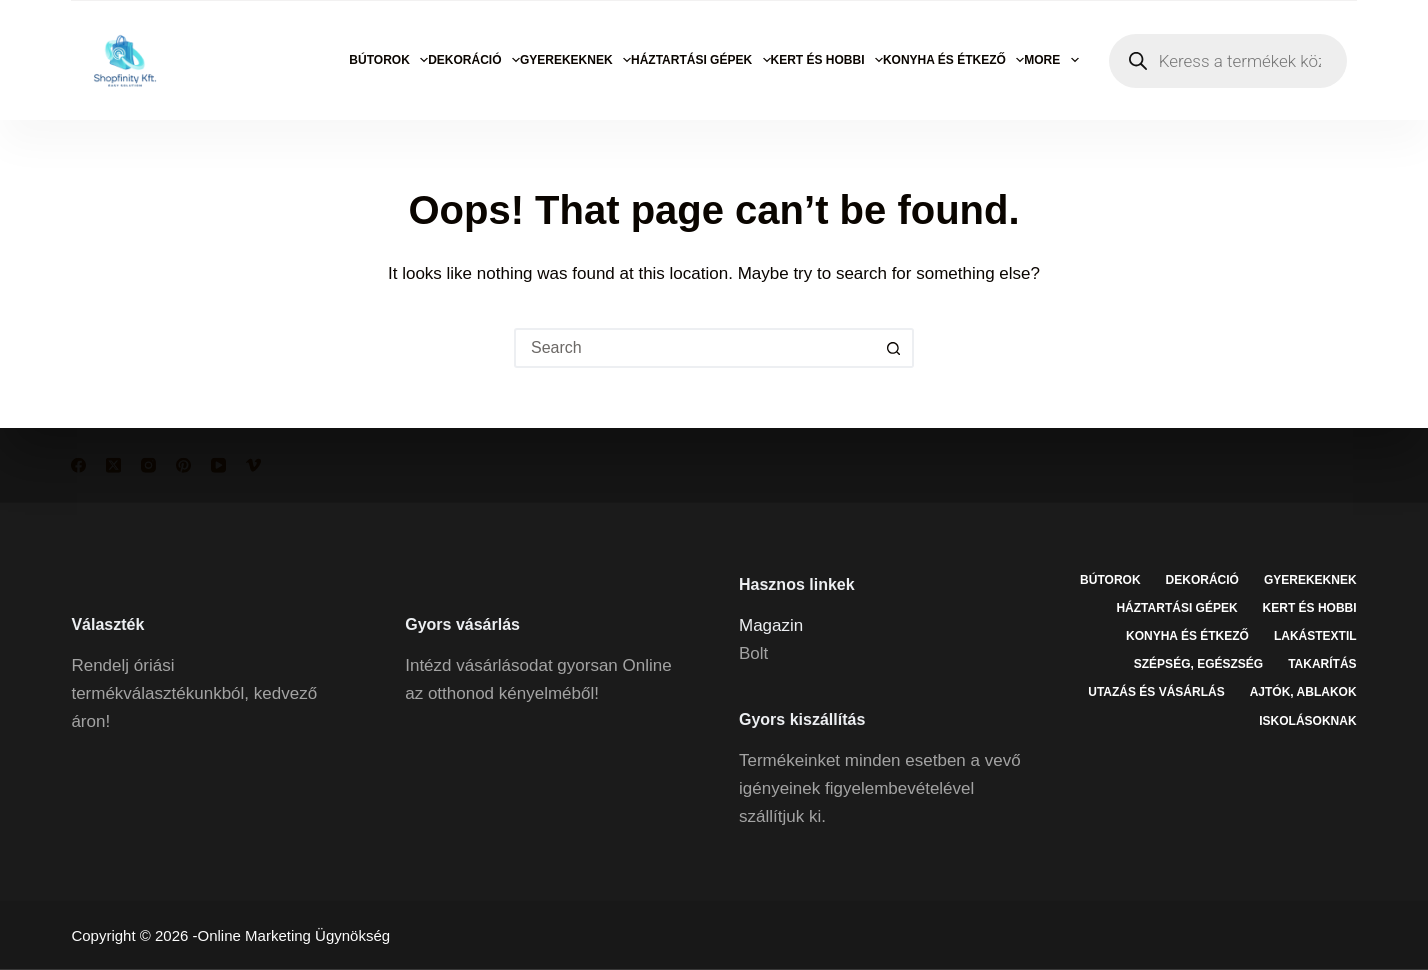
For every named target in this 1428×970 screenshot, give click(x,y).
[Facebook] (78, 465)
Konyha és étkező (953, 60)
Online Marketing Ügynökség (294, 935)
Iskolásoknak (1307, 720)
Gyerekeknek (575, 60)
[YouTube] (218, 465)
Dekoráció (474, 60)
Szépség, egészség (1198, 664)
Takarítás (1322, 664)
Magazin (771, 624)
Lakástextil (1315, 636)
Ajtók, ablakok (1303, 692)
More (1051, 60)
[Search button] (894, 348)
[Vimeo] (253, 465)
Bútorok (388, 60)
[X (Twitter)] (113, 465)
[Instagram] (148, 465)
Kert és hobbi (827, 60)
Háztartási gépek (701, 60)
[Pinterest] (183, 465)
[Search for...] (694, 348)
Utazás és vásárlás (1156, 692)
